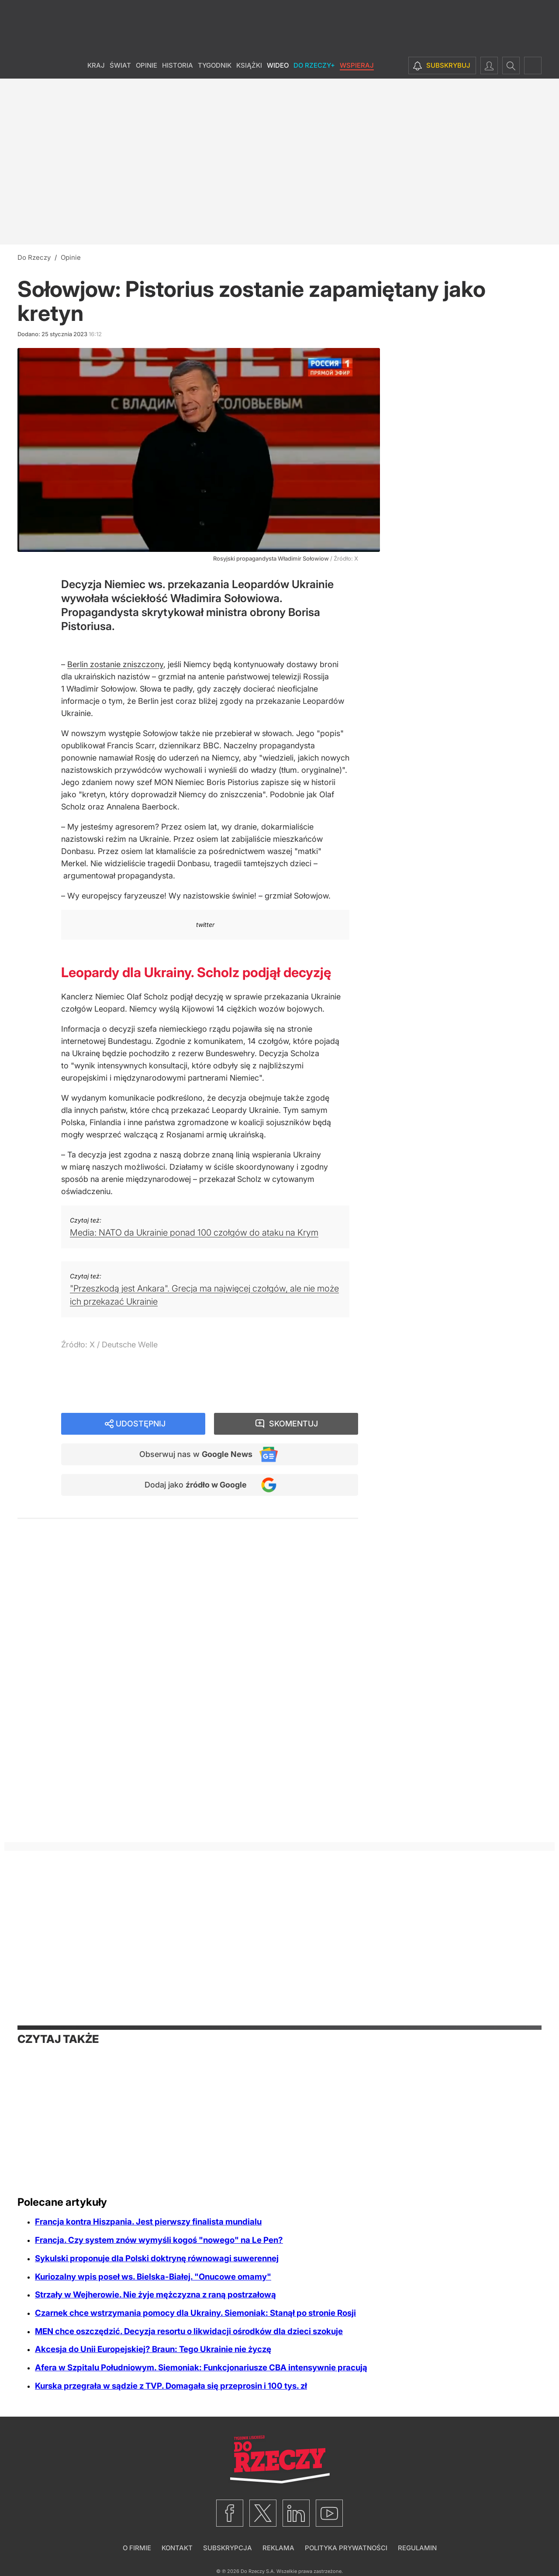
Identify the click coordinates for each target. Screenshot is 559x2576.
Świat (120, 65)
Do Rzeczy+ (314, 65)
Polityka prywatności (346, 2548)
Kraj (96, 65)
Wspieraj (357, 65)
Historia (177, 65)
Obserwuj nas (195, 1454)
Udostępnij (141, 1423)
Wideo (278, 65)
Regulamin (417, 2548)
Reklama (278, 2548)
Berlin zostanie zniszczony (115, 664)
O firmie (137, 2548)
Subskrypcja (227, 2548)
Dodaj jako (196, 1484)
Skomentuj (293, 1423)
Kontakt (177, 2548)
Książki (249, 65)
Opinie (146, 65)
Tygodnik (214, 65)
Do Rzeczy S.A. (258, 2571)
